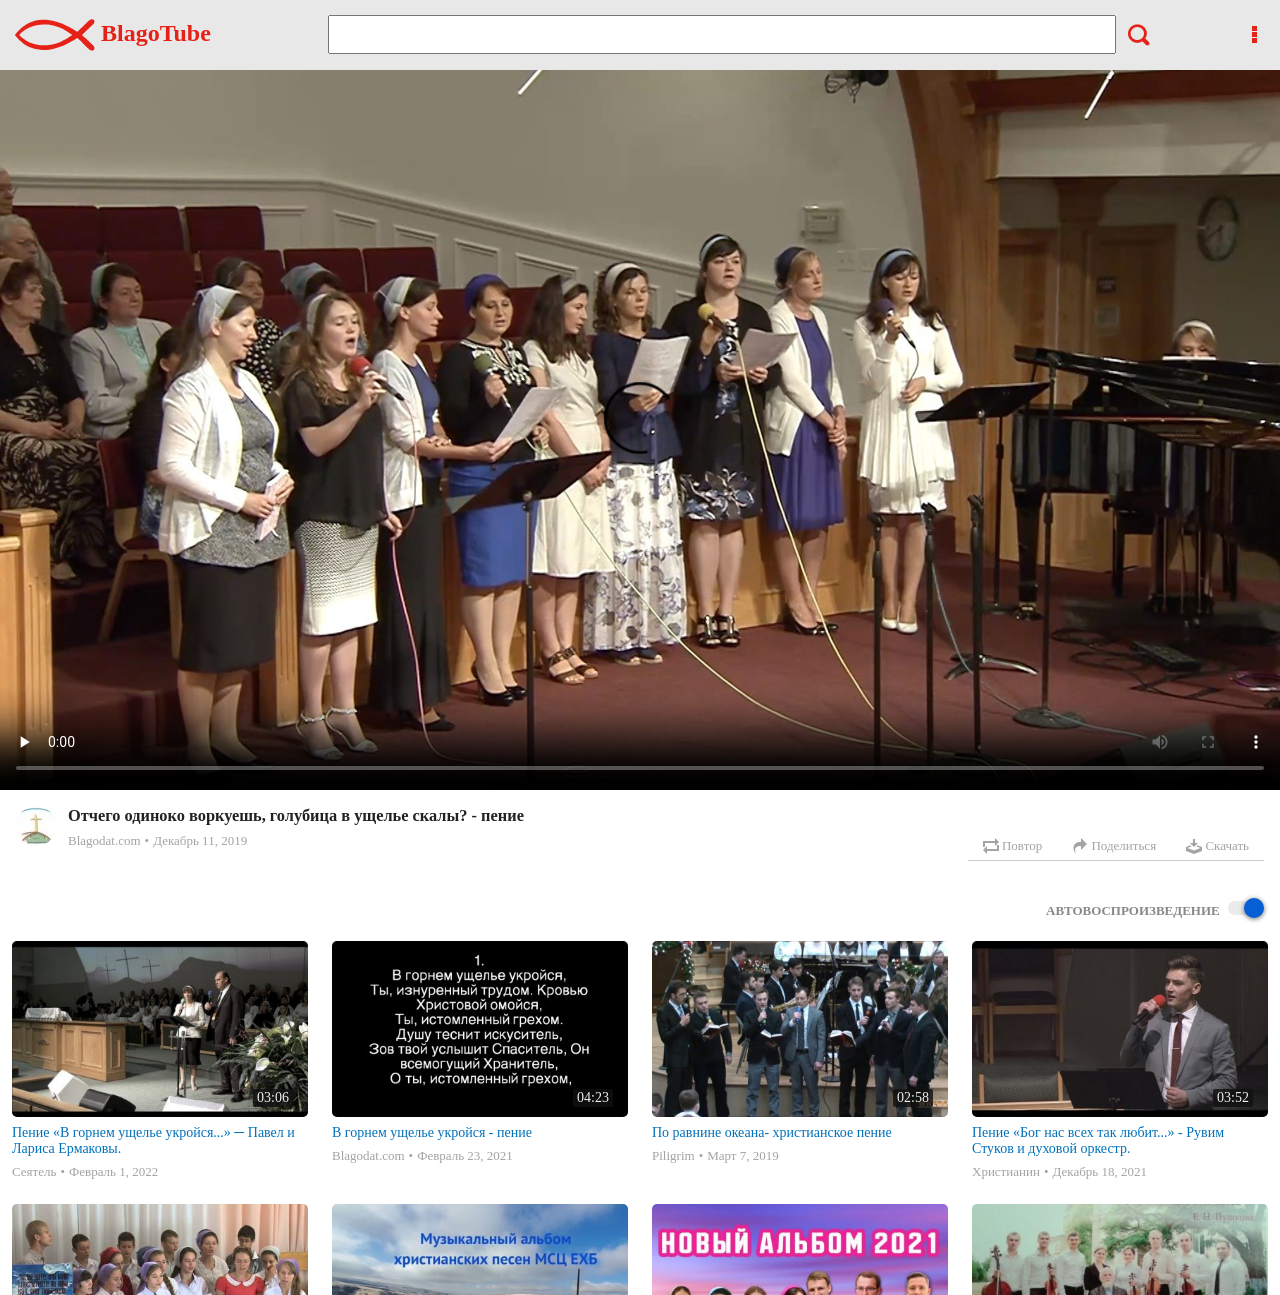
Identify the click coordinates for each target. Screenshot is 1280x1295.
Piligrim (673, 1155)
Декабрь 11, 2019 (200, 840)
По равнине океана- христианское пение (772, 1132)
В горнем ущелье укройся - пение (432, 1132)
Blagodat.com (104, 840)
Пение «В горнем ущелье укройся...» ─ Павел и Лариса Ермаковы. (153, 1140)
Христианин (1006, 1171)
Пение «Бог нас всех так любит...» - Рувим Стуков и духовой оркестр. (1098, 1140)
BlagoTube (113, 33)
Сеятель (34, 1171)
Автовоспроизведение (1155, 909)
